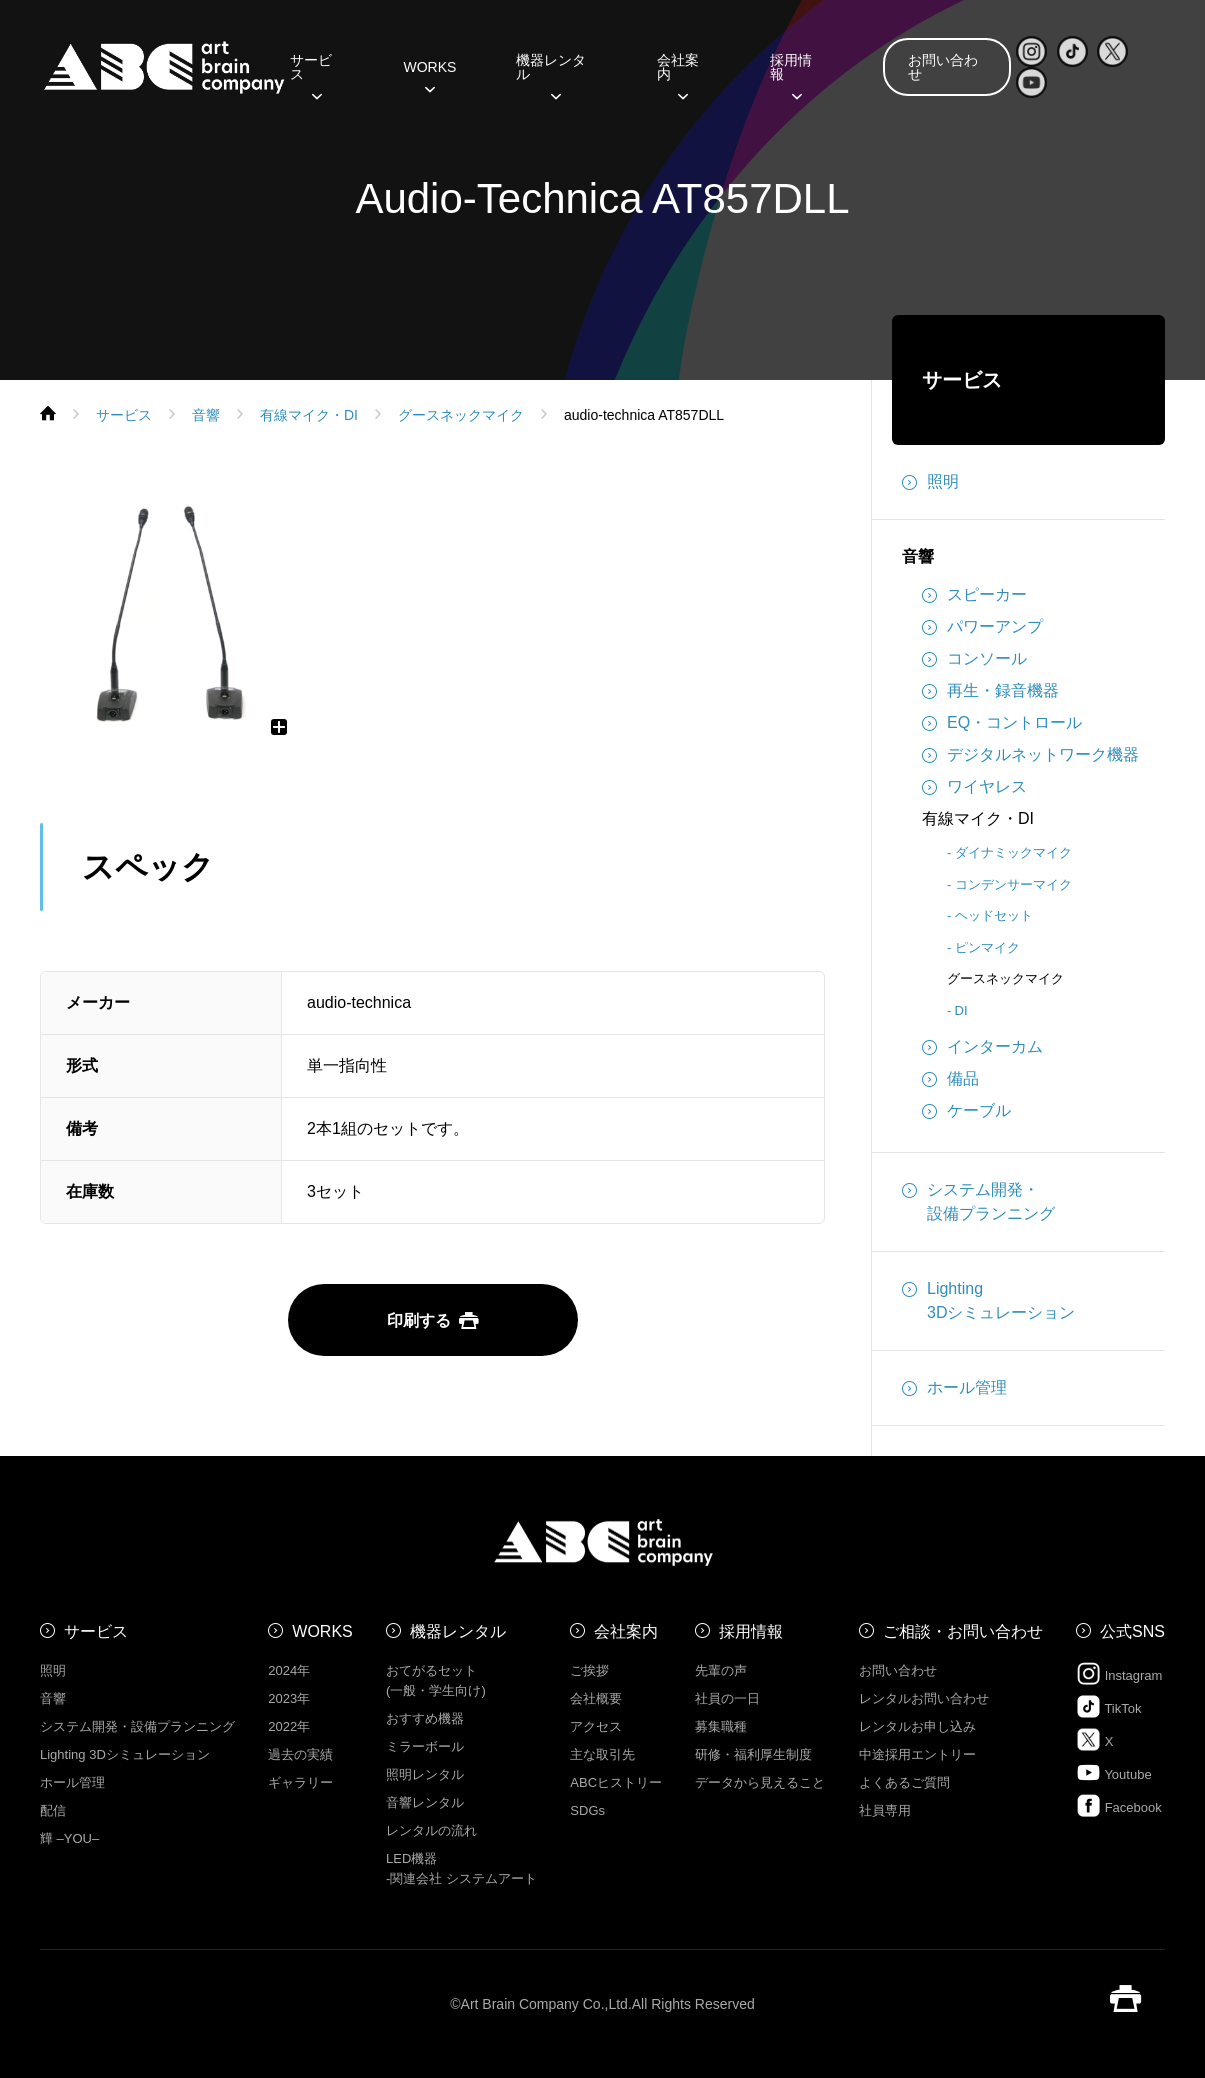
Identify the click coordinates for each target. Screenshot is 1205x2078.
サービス (311, 74)
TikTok (1108, 1706)
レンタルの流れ (431, 1830)
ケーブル (966, 1111)
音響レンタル (425, 1802)
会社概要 (596, 1698)
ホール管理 (954, 1388)
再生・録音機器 (990, 691)
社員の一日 (727, 1698)
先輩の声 (721, 1670)
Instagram (1119, 1673)
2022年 (289, 1726)
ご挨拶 (589, 1670)
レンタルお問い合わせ (924, 1698)
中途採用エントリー (917, 1754)
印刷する (433, 1320)
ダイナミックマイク (1013, 852)
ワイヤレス (974, 787)
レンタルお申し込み (917, 1726)
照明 (930, 482)
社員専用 (885, 1810)
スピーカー (974, 595)
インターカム (982, 1047)
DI (961, 1010)
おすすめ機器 (425, 1718)
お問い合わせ (943, 67)
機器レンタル (551, 74)
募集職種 (721, 1726)
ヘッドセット (994, 915)
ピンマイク (987, 947)
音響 (918, 556)
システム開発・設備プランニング (978, 1200)
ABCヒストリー (616, 1782)
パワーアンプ (982, 627)
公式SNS (1132, 1631)
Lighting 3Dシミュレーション (125, 1754)
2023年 (289, 1698)
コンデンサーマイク (1013, 884)
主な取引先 (602, 1754)
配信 (53, 1810)
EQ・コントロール (1002, 723)
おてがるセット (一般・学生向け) (436, 1680)
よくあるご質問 (904, 1782)
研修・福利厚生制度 (753, 1754)
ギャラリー (300, 1782)
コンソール (974, 659)
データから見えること (760, 1782)
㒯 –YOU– (69, 1838)
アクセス (596, 1726)
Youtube (1114, 1772)
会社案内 (678, 74)
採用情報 (791, 74)
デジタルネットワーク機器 (1030, 755)
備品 (950, 1079)
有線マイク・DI (978, 818)
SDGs (587, 1810)
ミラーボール (425, 1746)
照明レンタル (425, 1774)
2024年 (289, 1670)
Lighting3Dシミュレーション (988, 1299)
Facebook (1119, 1805)
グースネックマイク (1005, 978)
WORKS (429, 74)
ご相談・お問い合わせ (963, 1631)
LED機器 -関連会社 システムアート (461, 1868)
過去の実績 (300, 1754)
